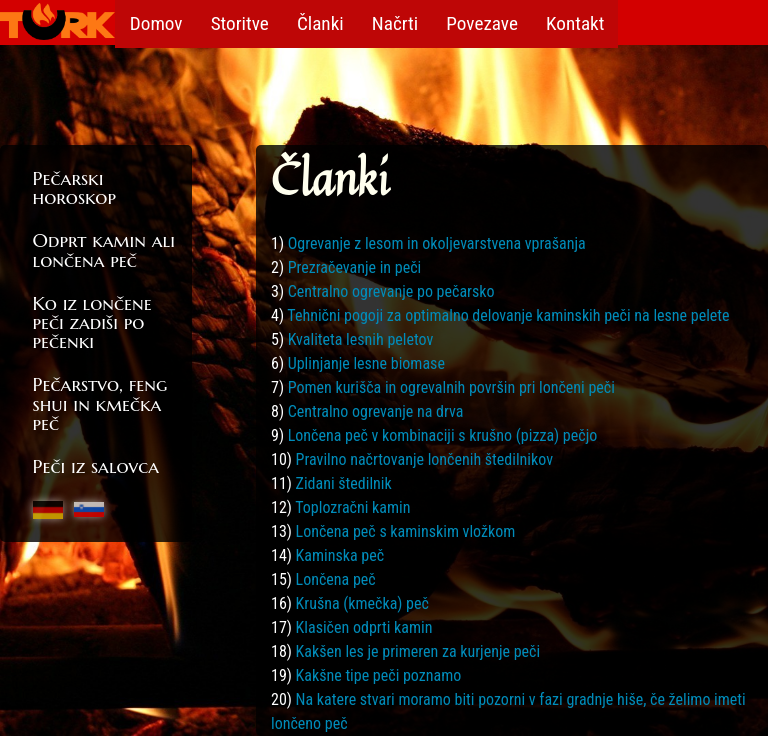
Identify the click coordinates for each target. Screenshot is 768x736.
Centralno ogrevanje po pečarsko (391, 291)
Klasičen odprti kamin (364, 627)
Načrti (400, 22)
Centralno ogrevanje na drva (376, 411)
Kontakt (584, 22)
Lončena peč (336, 579)
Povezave (490, 22)
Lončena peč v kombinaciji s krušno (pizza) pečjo (443, 435)
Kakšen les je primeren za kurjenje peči (418, 651)
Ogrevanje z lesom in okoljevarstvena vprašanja (437, 243)
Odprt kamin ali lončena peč (104, 249)
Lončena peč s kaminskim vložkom (406, 531)
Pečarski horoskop (74, 187)
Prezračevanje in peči (355, 267)
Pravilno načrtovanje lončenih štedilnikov (424, 459)
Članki (324, 22)
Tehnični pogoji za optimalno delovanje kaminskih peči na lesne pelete (508, 315)
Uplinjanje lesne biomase (366, 363)
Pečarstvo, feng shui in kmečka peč (100, 403)
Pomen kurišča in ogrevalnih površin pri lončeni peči (451, 387)
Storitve (242, 22)
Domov (156, 22)
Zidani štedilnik (344, 483)
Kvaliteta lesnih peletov (361, 339)
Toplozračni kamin (352, 507)
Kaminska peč (340, 555)
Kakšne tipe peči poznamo (379, 675)
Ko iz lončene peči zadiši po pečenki (92, 322)
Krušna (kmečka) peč (362, 603)
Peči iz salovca (96, 466)
